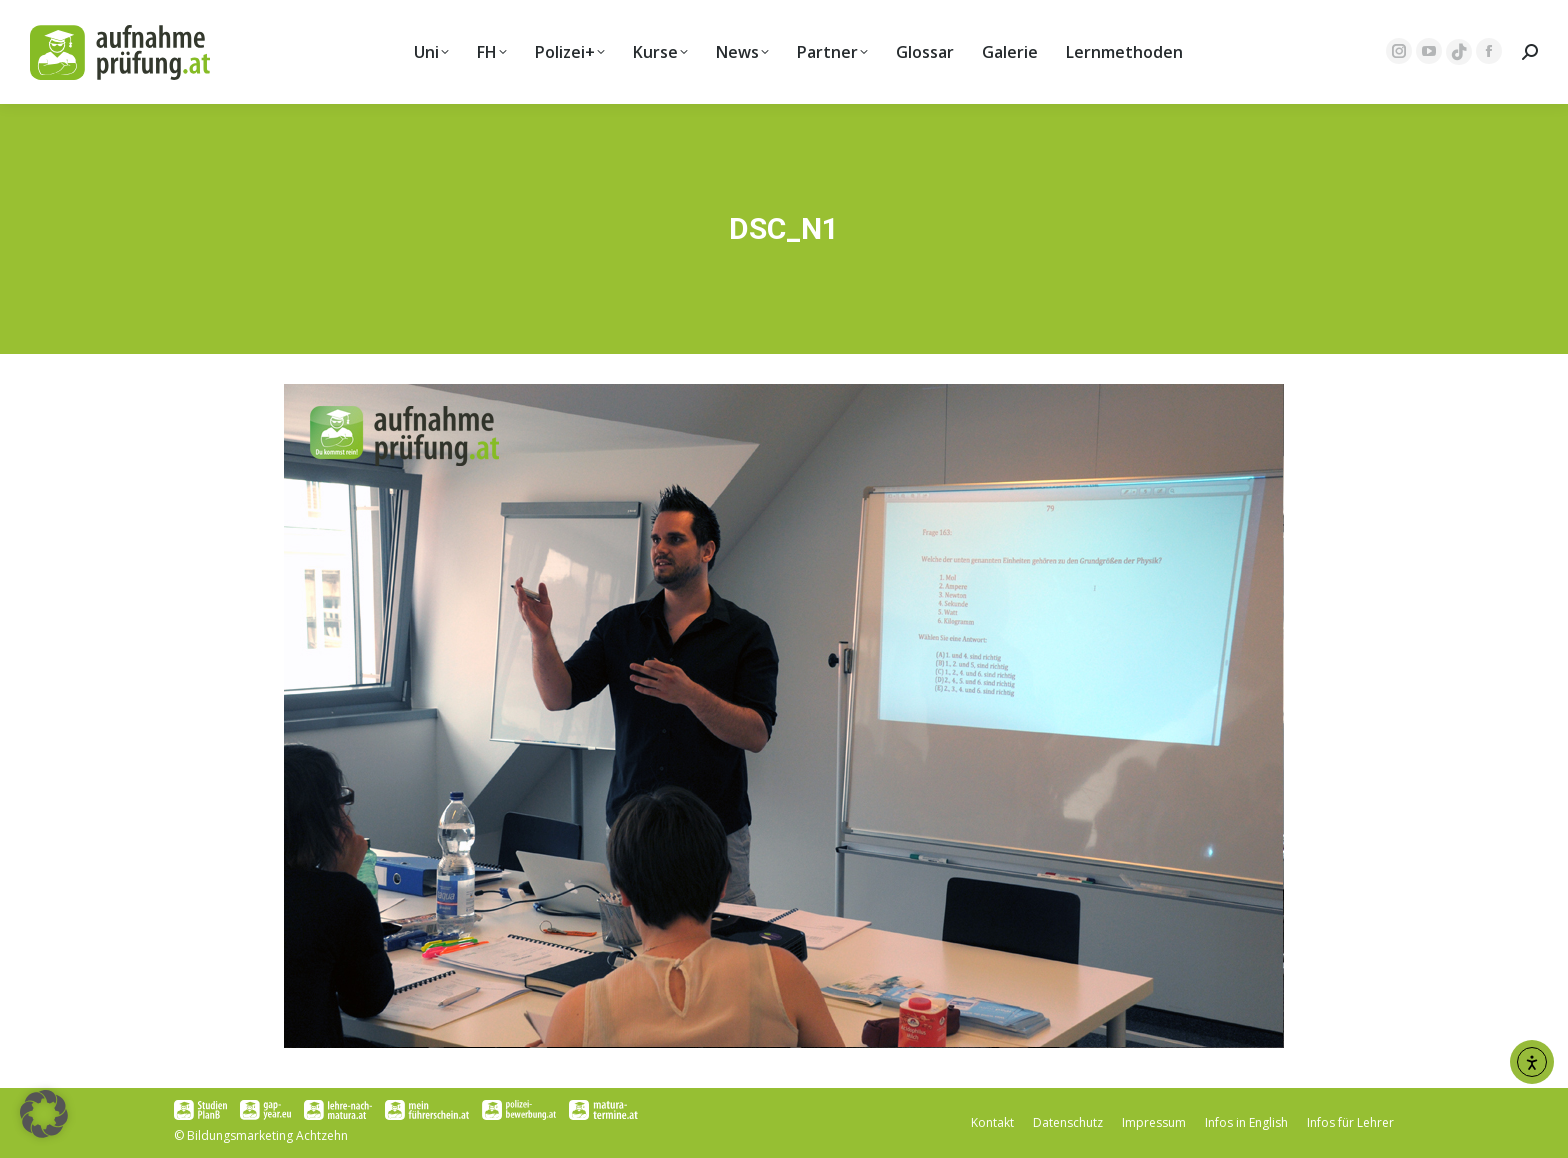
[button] (44, 1114)
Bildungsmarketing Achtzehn (267, 1135)
